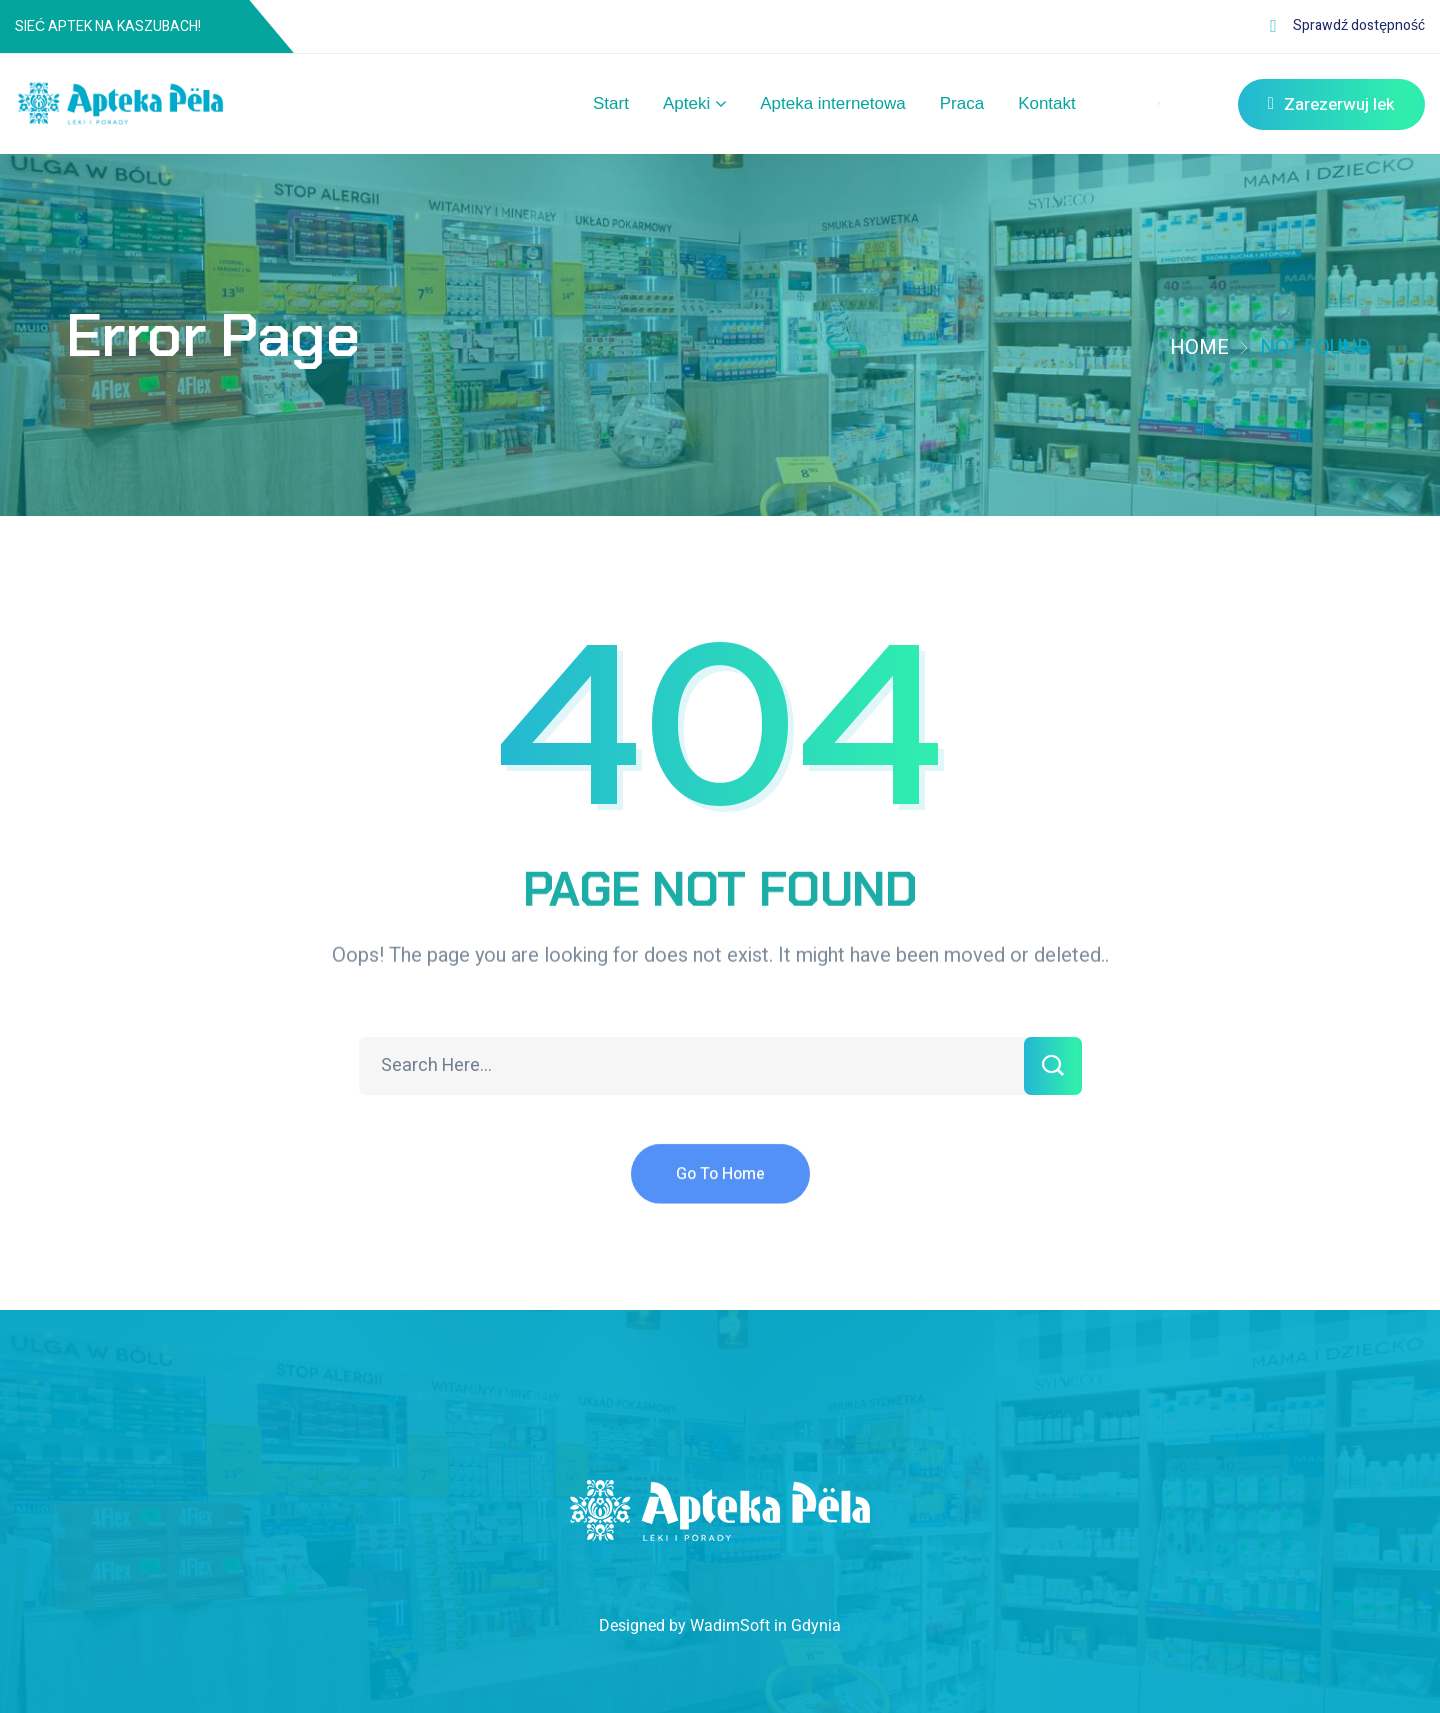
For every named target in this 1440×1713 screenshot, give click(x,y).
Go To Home (720, 1190)
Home (1199, 347)
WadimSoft (730, 1625)
